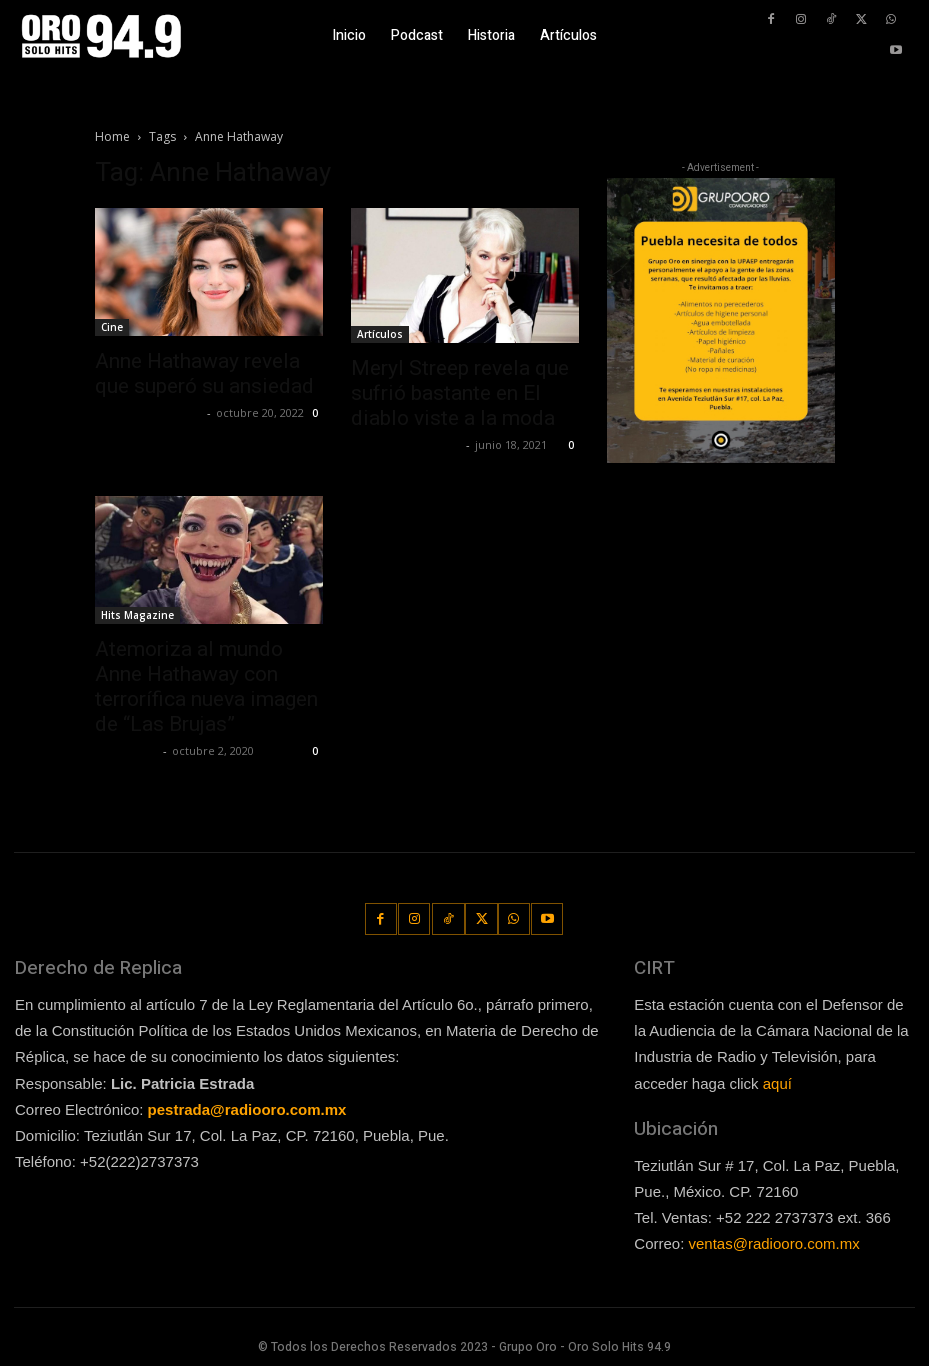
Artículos (380, 334)
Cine (112, 327)
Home (112, 136)
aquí (777, 1082)
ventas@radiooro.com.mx (774, 1242)
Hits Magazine (137, 615)
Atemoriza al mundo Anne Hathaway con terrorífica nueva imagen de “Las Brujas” (206, 686)
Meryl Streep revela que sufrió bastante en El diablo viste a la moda (460, 393)
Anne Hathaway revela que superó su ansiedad (204, 373)
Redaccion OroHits (406, 444)
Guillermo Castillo (148, 412)
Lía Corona (126, 750)
